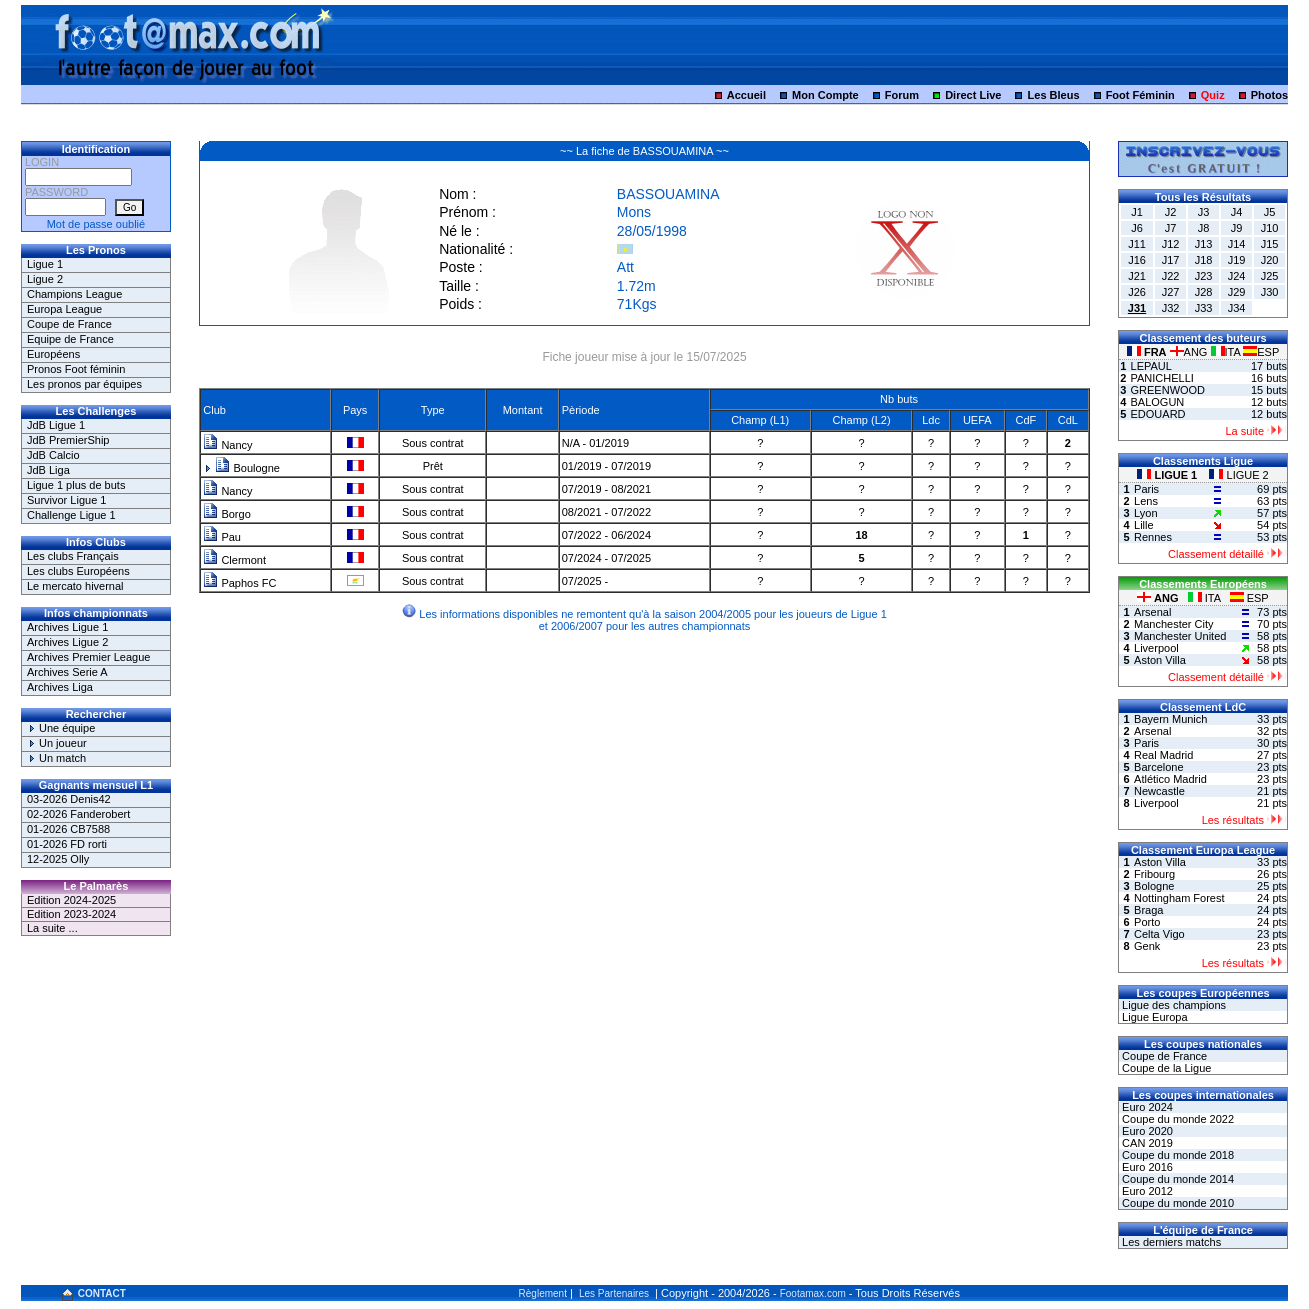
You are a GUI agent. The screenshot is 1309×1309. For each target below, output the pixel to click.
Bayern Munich (1170, 719)
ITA (1227, 352)
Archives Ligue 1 (67, 627)
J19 (1237, 260)
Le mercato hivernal (75, 586)
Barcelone (1159, 767)
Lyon (1145, 513)
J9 (1237, 228)
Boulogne (247, 468)
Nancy (227, 445)
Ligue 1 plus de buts (76, 485)
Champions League (74, 294)
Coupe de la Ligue (1165, 1068)
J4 (1237, 212)
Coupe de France (69, 324)
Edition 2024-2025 (71, 900)
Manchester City (1173, 624)
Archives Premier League (89, 657)
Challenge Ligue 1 (71, 515)
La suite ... (52, 928)
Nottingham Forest (1179, 898)
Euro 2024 (1146, 1107)
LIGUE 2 (1238, 475)
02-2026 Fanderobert (78, 814)
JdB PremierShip (68, 440)
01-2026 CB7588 (68, 829)
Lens (1146, 501)
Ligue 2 (45, 279)
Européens (53, 354)
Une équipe (61, 728)
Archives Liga (60, 687)
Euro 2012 (1146, 1191)
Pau (222, 537)
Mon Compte (825, 95)
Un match (56, 758)
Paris (1146, 489)
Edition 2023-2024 (71, 914)
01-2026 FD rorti (67, 844)
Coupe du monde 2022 (1176, 1119)
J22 (1171, 276)
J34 (1237, 308)
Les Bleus (1054, 95)
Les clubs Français (73, 556)
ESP (1261, 352)
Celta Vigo (1159, 934)
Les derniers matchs (1170, 1242)
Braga (1148, 910)
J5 (1270, 212)
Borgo (226, 514)
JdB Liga (48, 470)
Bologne (1154, 886)
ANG (1190, 352)
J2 (1171, 212)
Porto (1147, 922)
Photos (1269, 95)
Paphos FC (239, 583)
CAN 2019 (1146, 1143)
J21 (1137, 276)
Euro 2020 (1146, 1131)
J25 (1270, 276)
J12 (1171, 244)
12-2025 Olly (58, 859)
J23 (1204, 276)
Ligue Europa (1153, 1017)
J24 (1237, 276)
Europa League (64, 309)
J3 (1204, 212)
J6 (1137, 228)
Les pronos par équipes (84, 384)
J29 (1237, 292)
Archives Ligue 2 (67, 642)
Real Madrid (1163, 755)
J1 (1137, 212)
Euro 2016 (1146, 1167)
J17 (1171, 260)
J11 (1137, 244)
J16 (1137, 260)
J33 (1204, 308)
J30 (1270, 292)
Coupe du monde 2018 (1176, 1155)
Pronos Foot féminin (76, 369)
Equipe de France (70, 339)
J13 (1204, 244)
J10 (1270, 228)
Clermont (234, 560)
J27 (1171, 292)
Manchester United (1180, 636)
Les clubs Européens (78, 571)
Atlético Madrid (1170, 779)
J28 (1204, 292)
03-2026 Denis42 (69, 799)
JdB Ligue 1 (56, 425)
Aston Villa (1160, 660)
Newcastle (1159, 791)
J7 (1171, 228)
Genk (1147, 946)
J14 (1237, 244)
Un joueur (57, 743)
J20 (1270, 260)
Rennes (1153, 537)
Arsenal (1152, 612)
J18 (1204, 260)
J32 (1171, 308)
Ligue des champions (1172, 1005)
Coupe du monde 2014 (1176, 1179)
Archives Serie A (67, 672)
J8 (1204, 228)
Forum (902, 95)
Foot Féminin (1140, 95)
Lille (1144, 525)
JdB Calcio (53, 455)
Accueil (746, 95)
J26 (1137, 292)
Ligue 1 (45, 264)
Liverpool (1156, 648)
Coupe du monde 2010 (1176, 1203)
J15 (1270, 244)
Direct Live (973, 95)
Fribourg (1154, 874)
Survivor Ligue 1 (67, 500)
